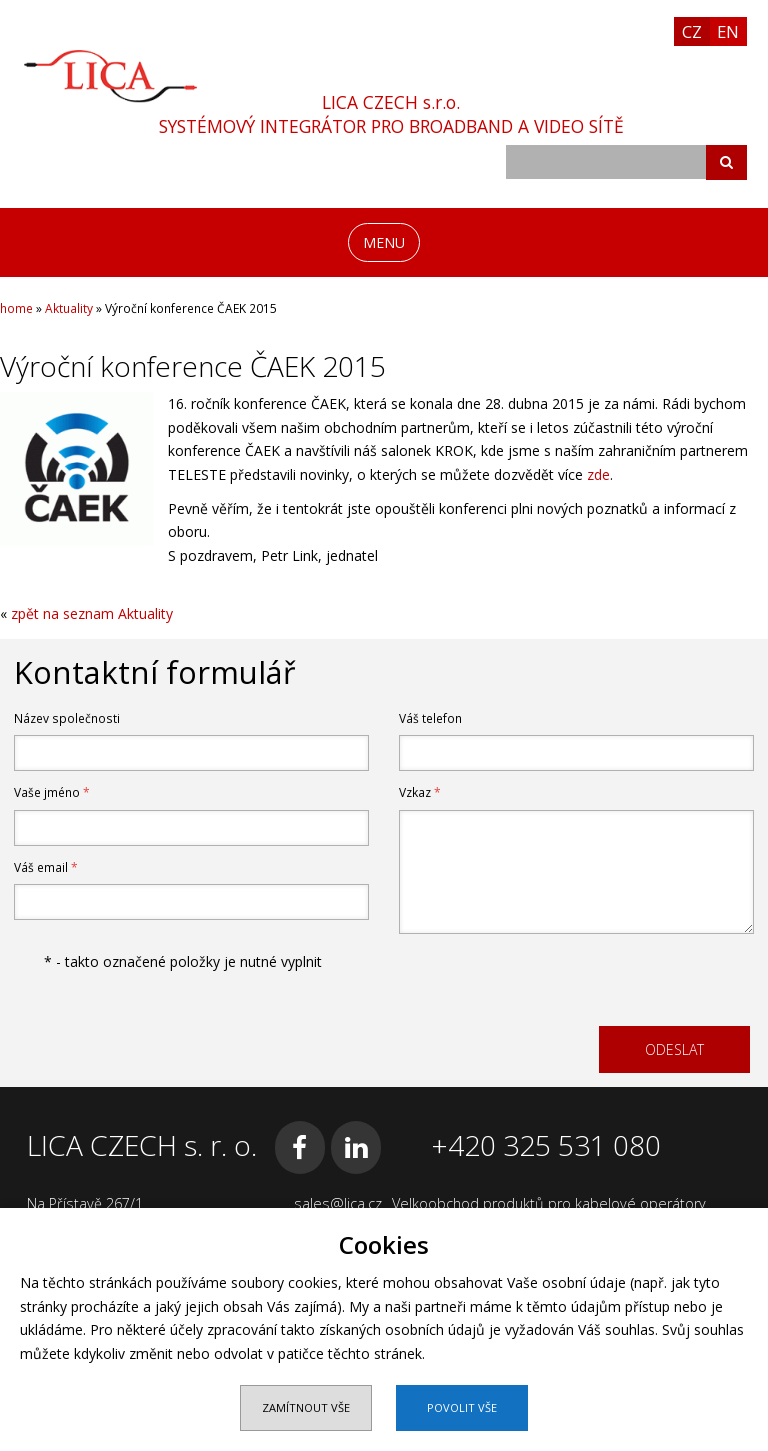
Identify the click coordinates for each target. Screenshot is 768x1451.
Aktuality (69, 308)
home (16, 308)
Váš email (46, 867)
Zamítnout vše (306, 1407)
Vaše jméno (52, 792)
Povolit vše (462, 1407)
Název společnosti (67, 718)
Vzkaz (420, 792)
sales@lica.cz (338, 1203)
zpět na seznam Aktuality (92, 613)
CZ (692, 31)
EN (728, 31)
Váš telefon (430, 718)
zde (598, 474)
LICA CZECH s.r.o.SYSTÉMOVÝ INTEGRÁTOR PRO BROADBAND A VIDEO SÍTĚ (391, 114)
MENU (384, 242)
